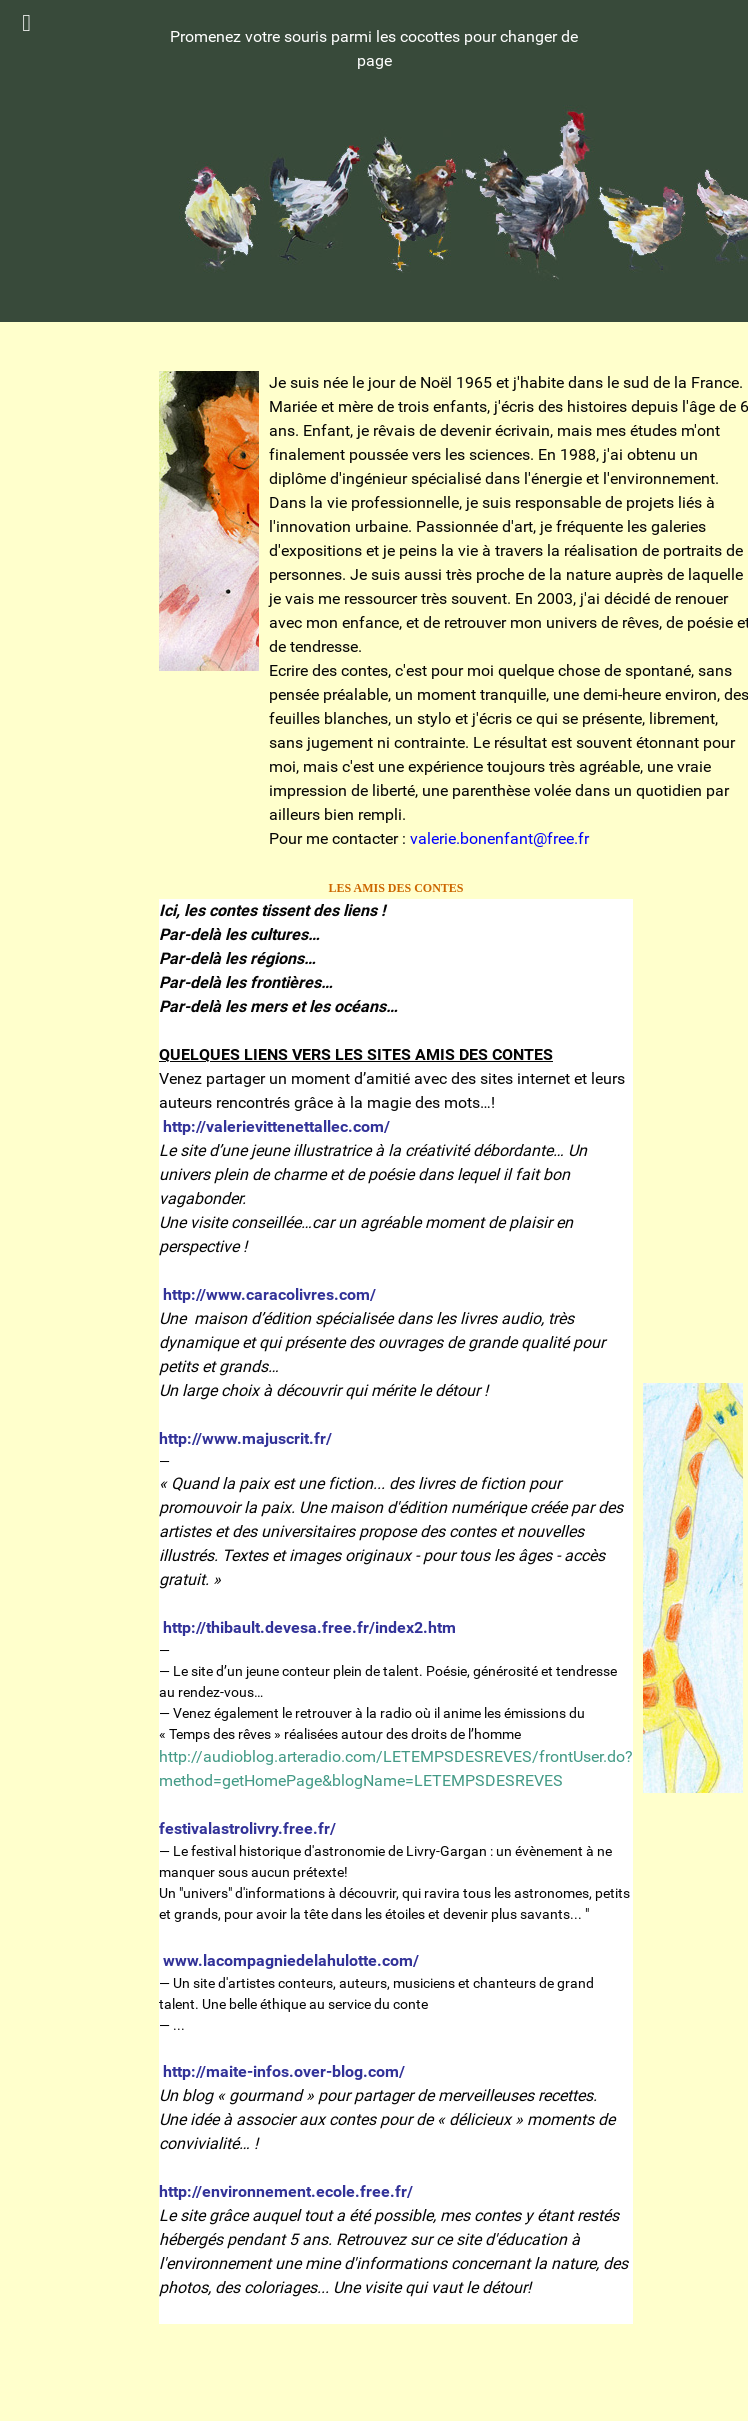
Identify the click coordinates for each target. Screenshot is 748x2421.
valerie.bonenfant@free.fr (499, 838)
